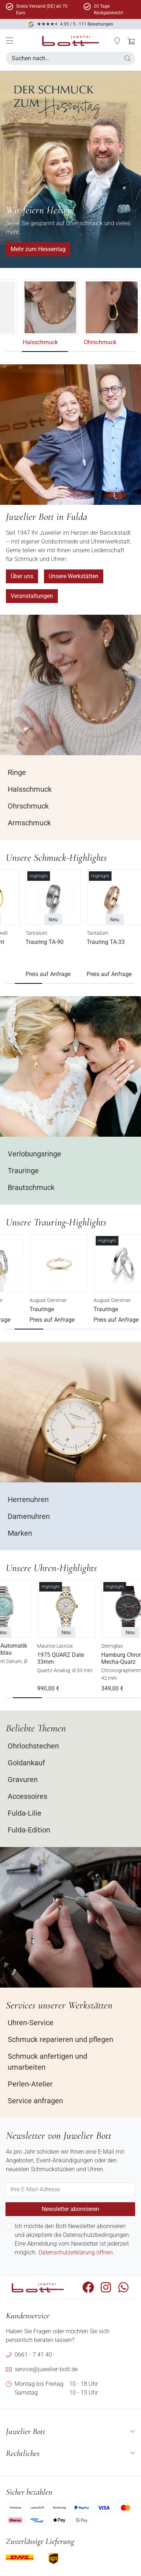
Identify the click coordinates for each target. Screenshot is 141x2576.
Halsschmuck (85, 342)
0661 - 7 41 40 (33, 2354)
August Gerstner (24, 1300)
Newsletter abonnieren (70, 2208)
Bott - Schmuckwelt (28, 933)
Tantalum (78, 933)
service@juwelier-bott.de (46, 2369)
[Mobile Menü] (9, 40)
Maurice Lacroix (88, 1646)
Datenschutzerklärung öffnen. (76, 2252)
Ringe (13, 342)
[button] (127, 58)
